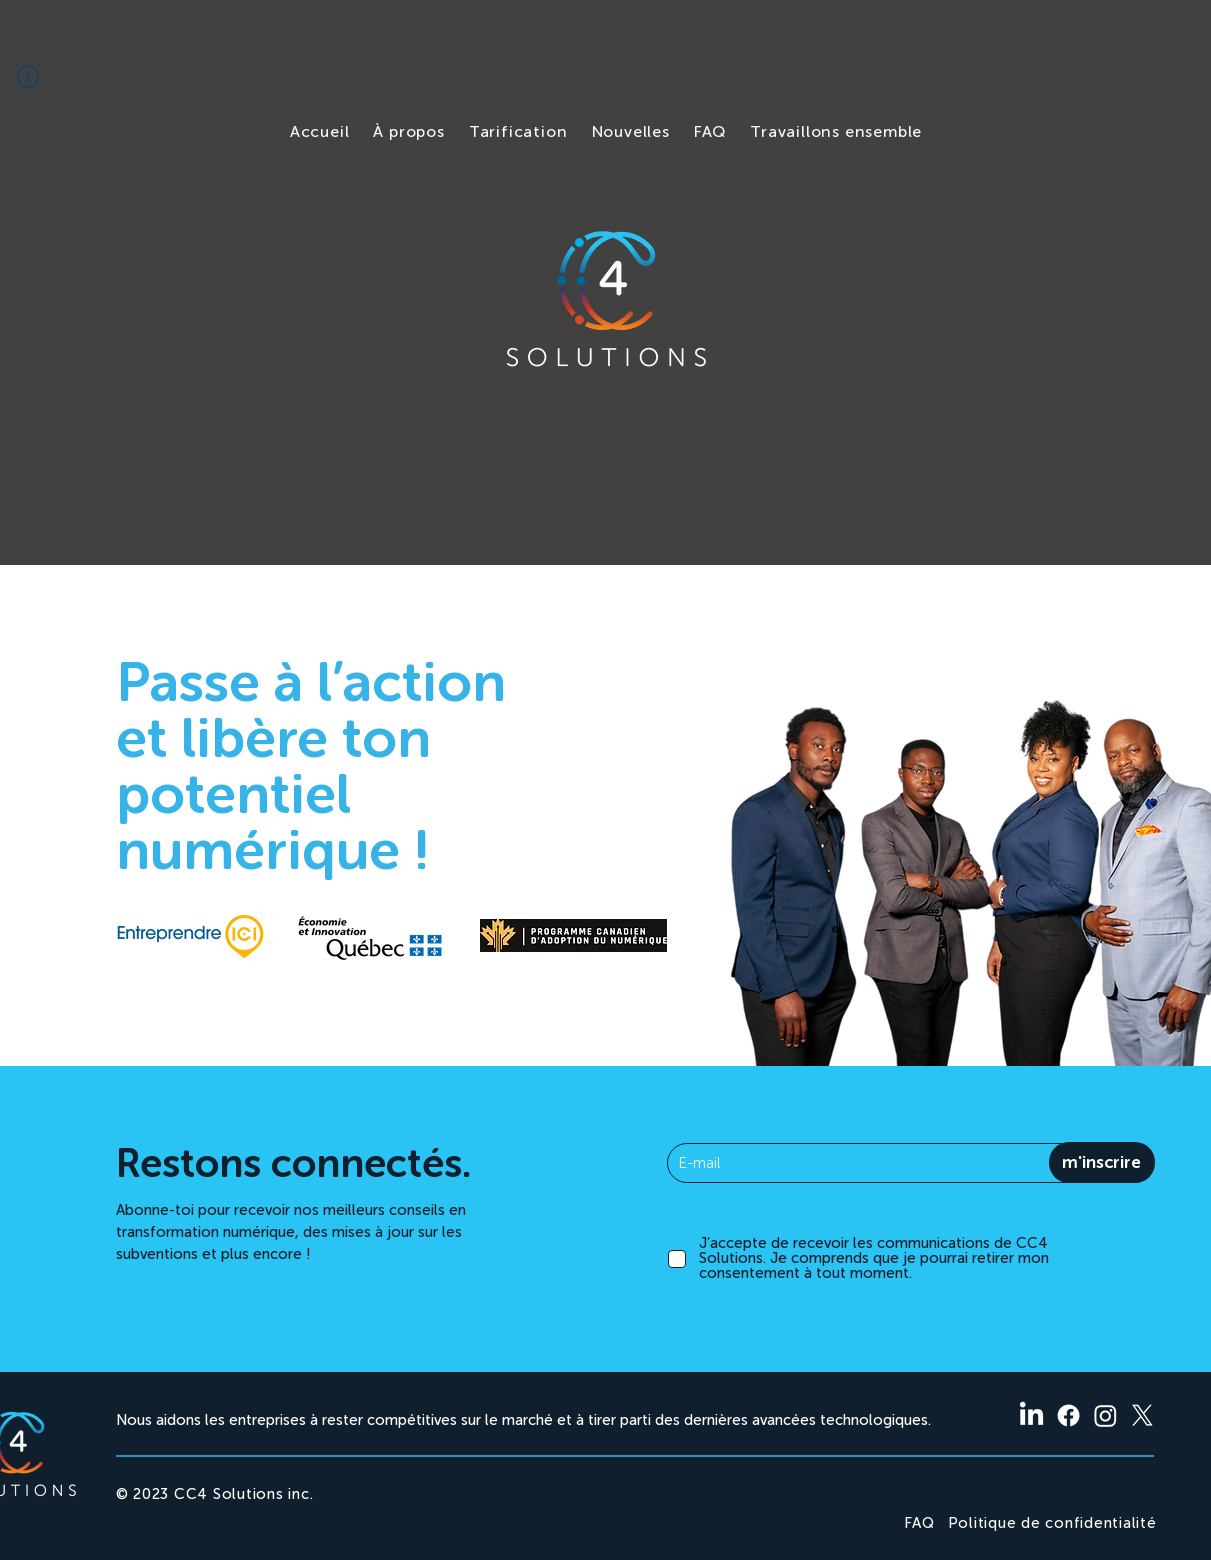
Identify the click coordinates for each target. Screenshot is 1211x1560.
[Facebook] (1068, 1415)
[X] (1142, 1415)
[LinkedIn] (1031, 1415)
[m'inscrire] (1102, 1162)
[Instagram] (1105, 1415)
